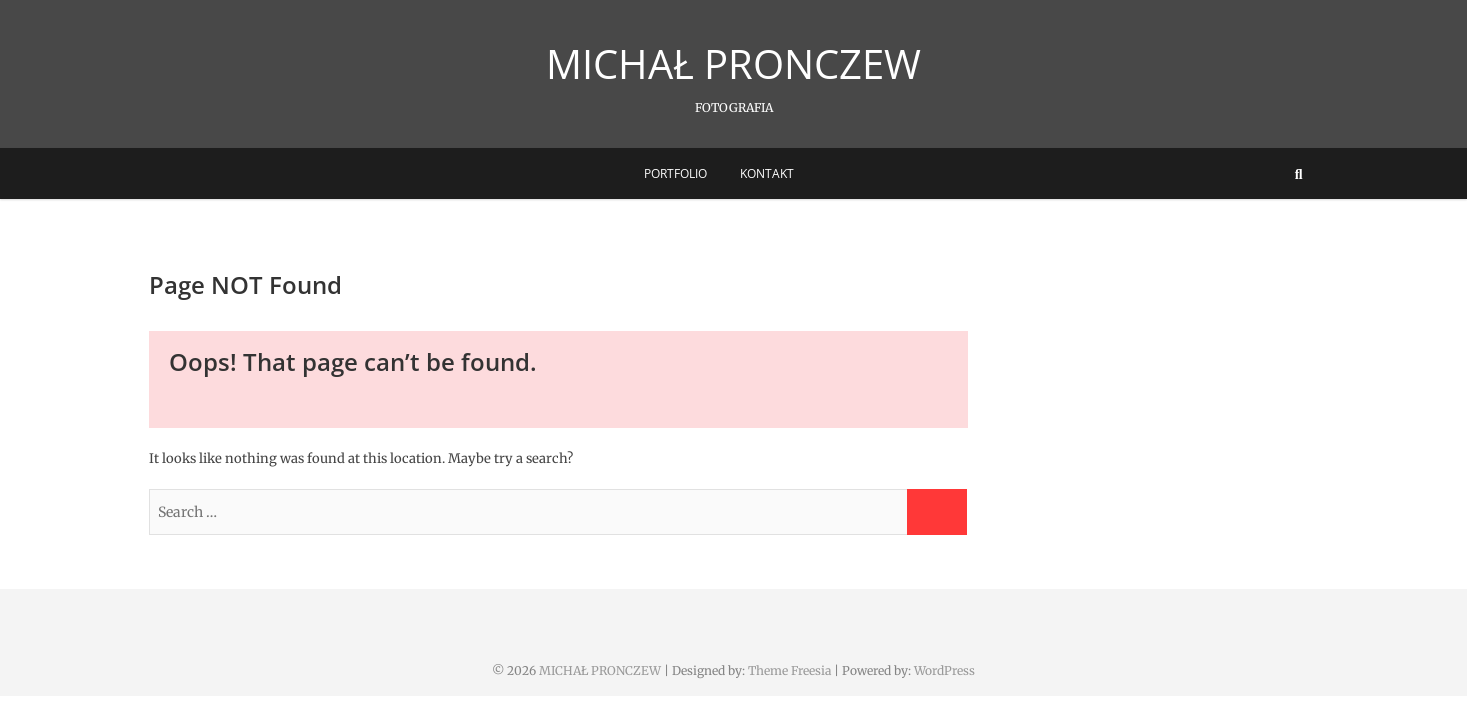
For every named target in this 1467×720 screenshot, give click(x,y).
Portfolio (675, 173)
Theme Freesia (789, 670)
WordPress (944, 670)
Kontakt (767, 173)
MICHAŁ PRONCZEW (733, 64)
